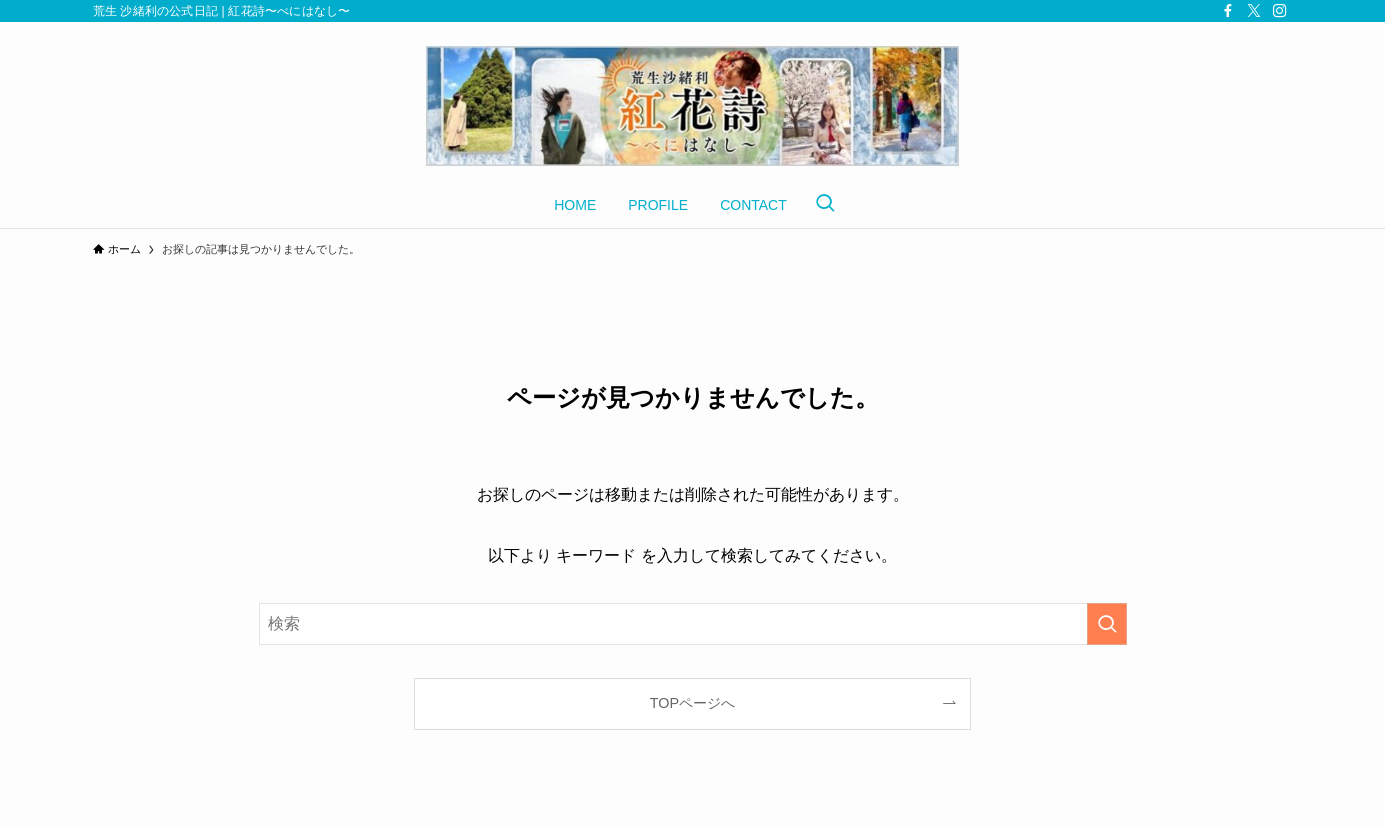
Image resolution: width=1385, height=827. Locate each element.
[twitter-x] (1254, 11)
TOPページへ (692, 703)
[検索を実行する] (1107, 624)
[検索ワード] (693, 624)
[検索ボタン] (825, 205)
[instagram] (1280, 11)
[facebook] (1228, 11)
